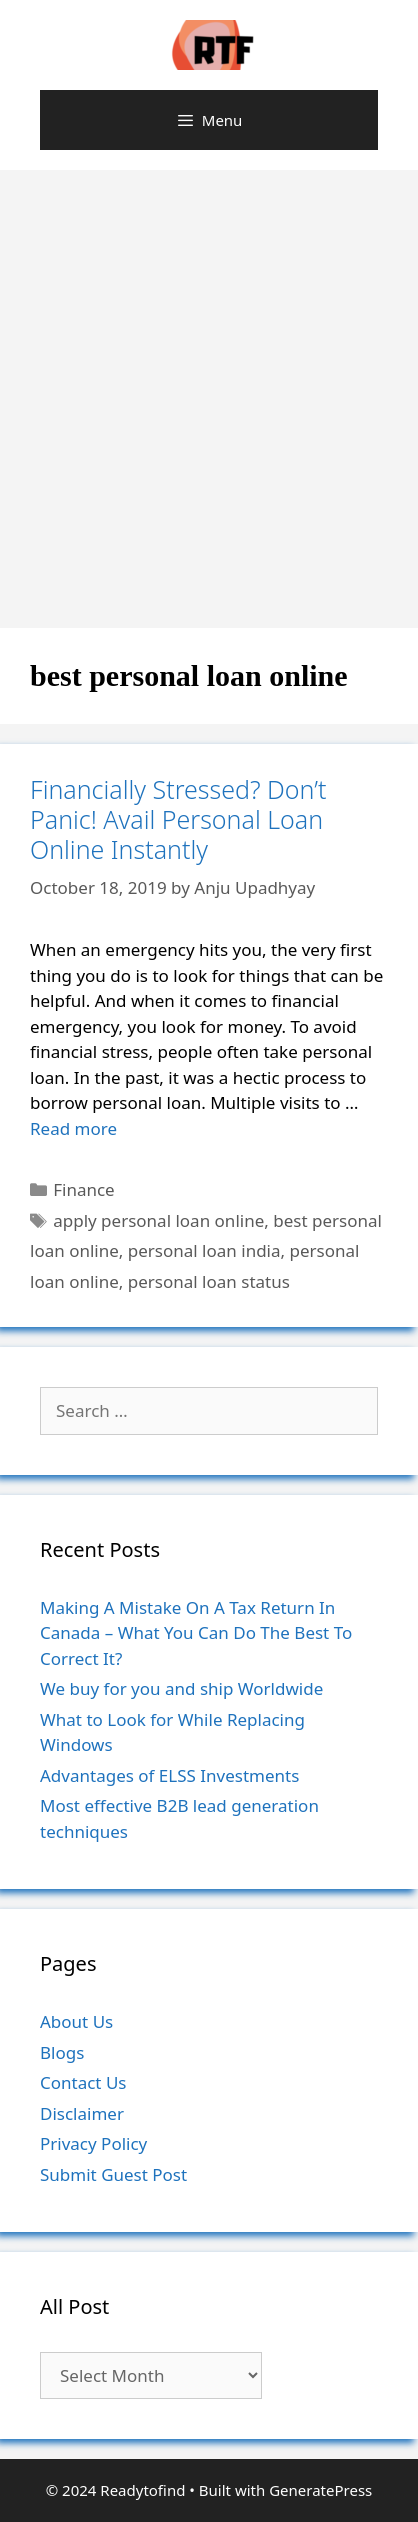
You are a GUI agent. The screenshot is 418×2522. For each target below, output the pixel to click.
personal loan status (209, 1281)
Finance (84, 1189)
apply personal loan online (158, 1220)
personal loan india (204, 1250)
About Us (76, 2021)
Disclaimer (82, 2113)
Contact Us (83, 2082)
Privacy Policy (93, 2143)
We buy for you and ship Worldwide (181, 1688)
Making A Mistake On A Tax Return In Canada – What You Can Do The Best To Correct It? (196, 1633)
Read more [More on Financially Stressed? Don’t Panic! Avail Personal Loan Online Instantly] (73, 1128)
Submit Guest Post (113, 2174)
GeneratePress (320, 2490)
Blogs (62, 2052)
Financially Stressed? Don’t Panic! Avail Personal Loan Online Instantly (178, 819)
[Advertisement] (209, 389)
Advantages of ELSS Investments (169, 1775)
